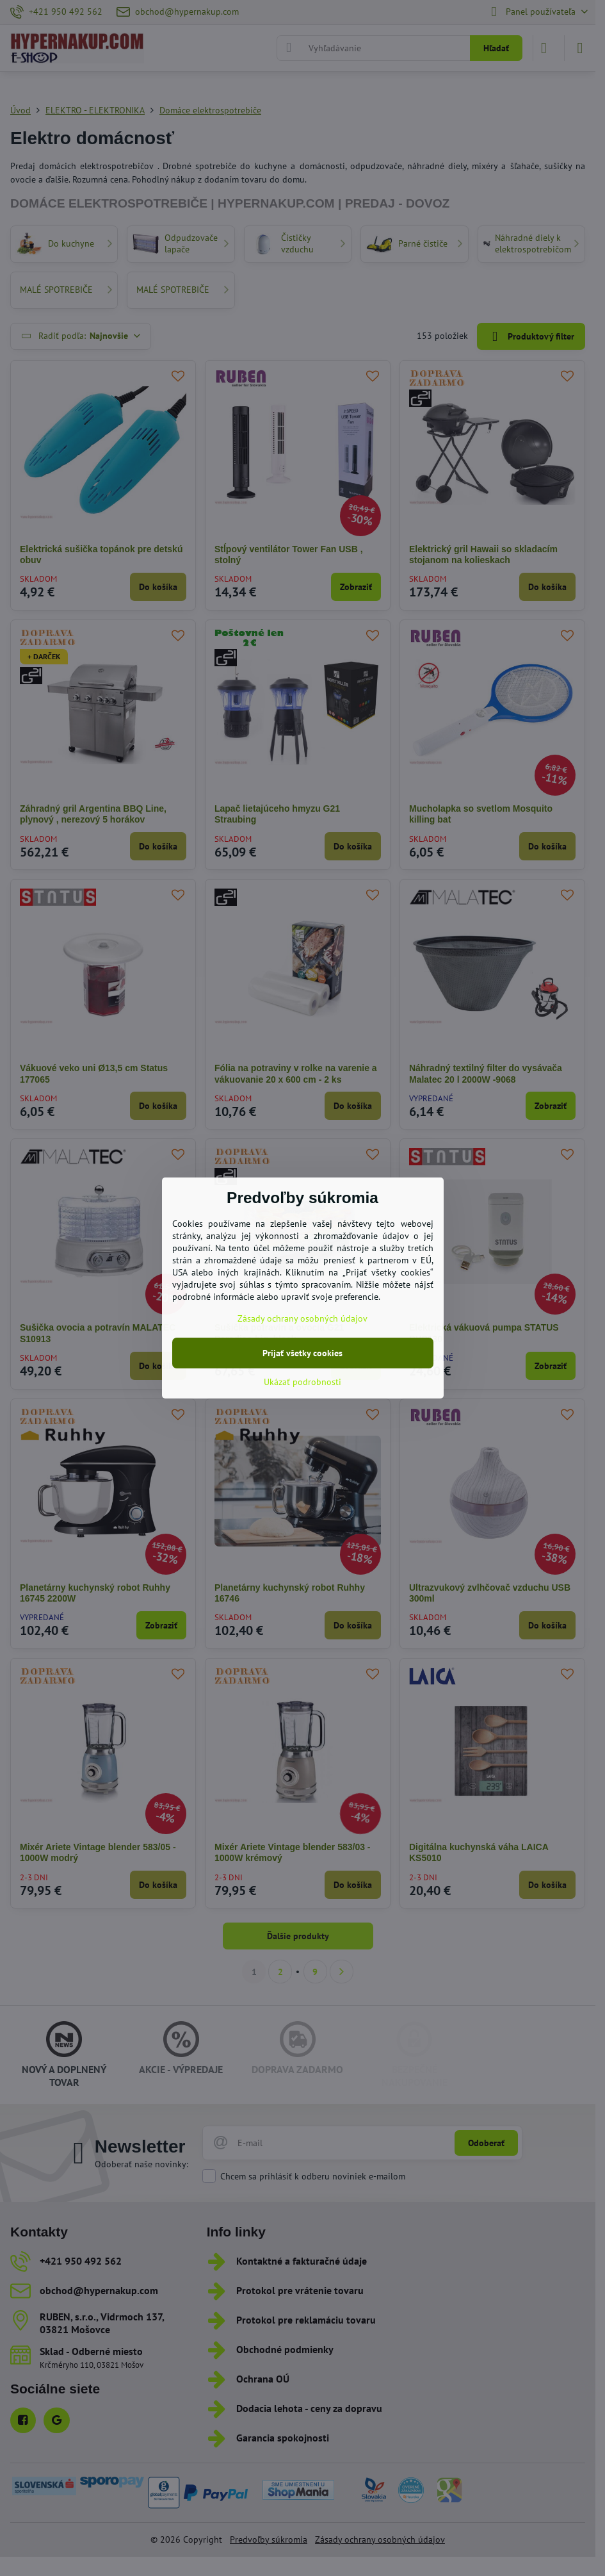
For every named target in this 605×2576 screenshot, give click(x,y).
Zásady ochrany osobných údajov (302, 1318)
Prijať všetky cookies (302, 1353)
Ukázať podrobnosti (302, 1382)
